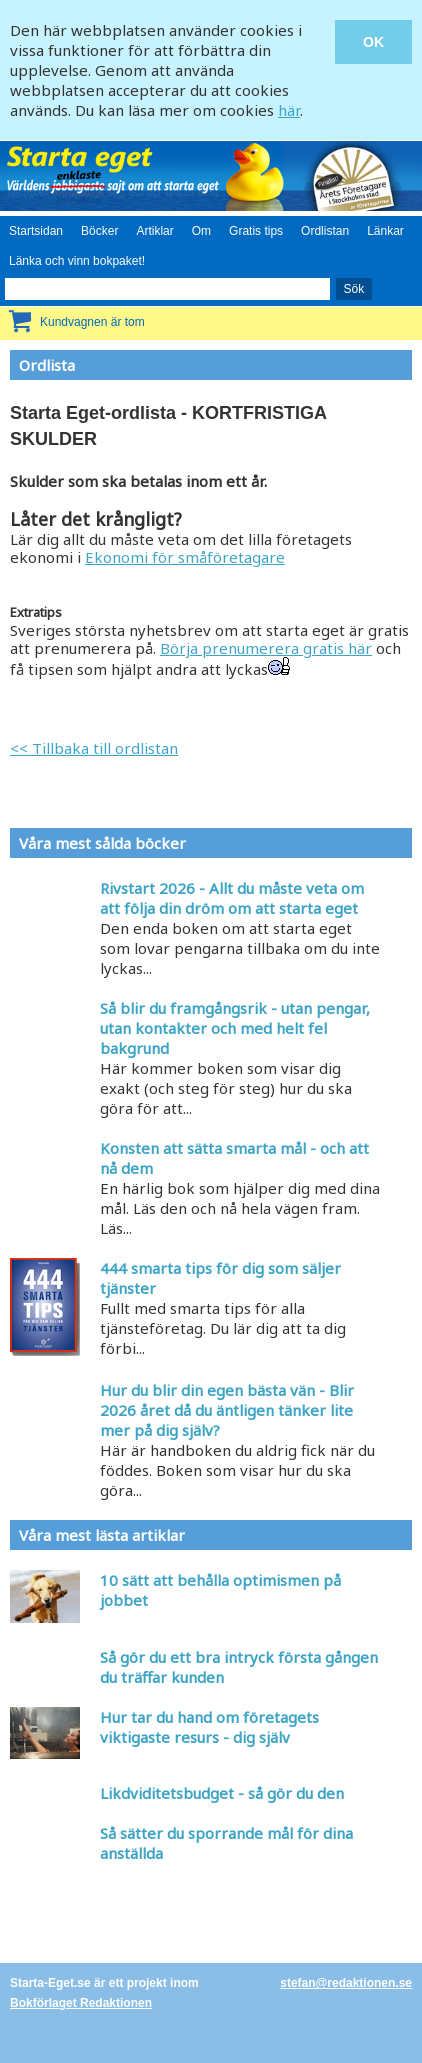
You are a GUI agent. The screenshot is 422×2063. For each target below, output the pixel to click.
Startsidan (36, 231)
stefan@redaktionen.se (346, 1983)
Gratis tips (256, 231)
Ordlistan (325, 231)
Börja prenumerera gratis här (266, 648)
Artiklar (154, 231)
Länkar (385, 231)
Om (201, 231)
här (289, 110)
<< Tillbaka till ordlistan (94, 748)
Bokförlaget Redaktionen (81, 2003)
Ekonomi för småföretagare (185, 557)
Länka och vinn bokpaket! (77, 261)
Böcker (99, 231)
